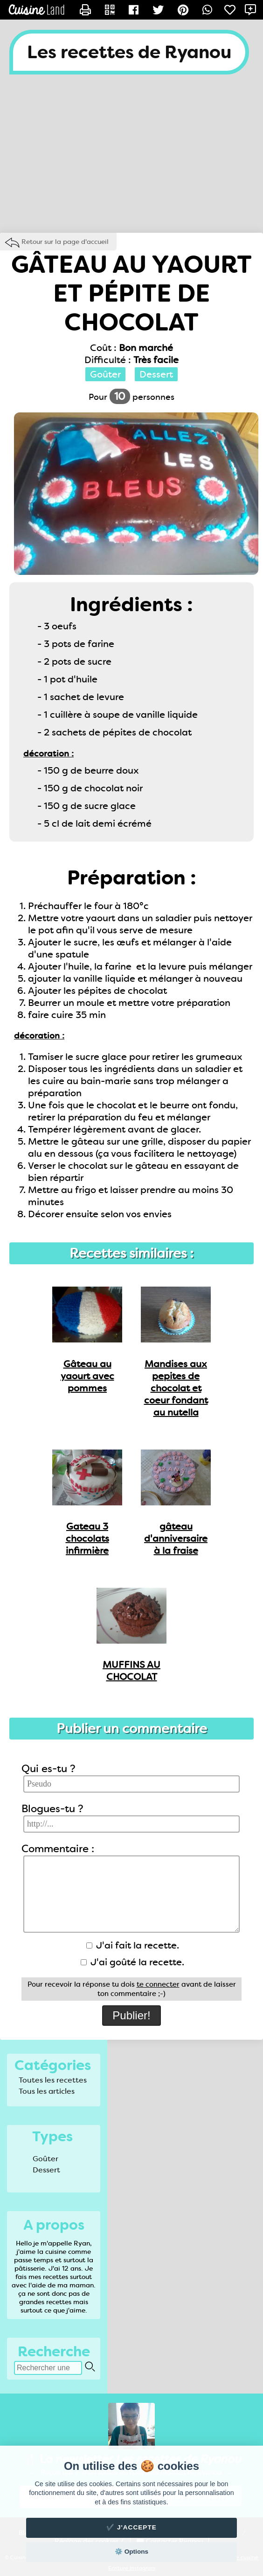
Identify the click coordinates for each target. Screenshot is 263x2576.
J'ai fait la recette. (132, 1945)
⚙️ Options (131, 2551)
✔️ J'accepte (131, 2527)
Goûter (45, 2159)
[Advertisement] (131, 158)
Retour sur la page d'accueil (65, 241)
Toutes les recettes (53, 2080)
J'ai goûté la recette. (132, 1962)
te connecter (158, 1984)
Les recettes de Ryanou (129, 52)
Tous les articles (47, 2091)
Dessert (46, 2170)
